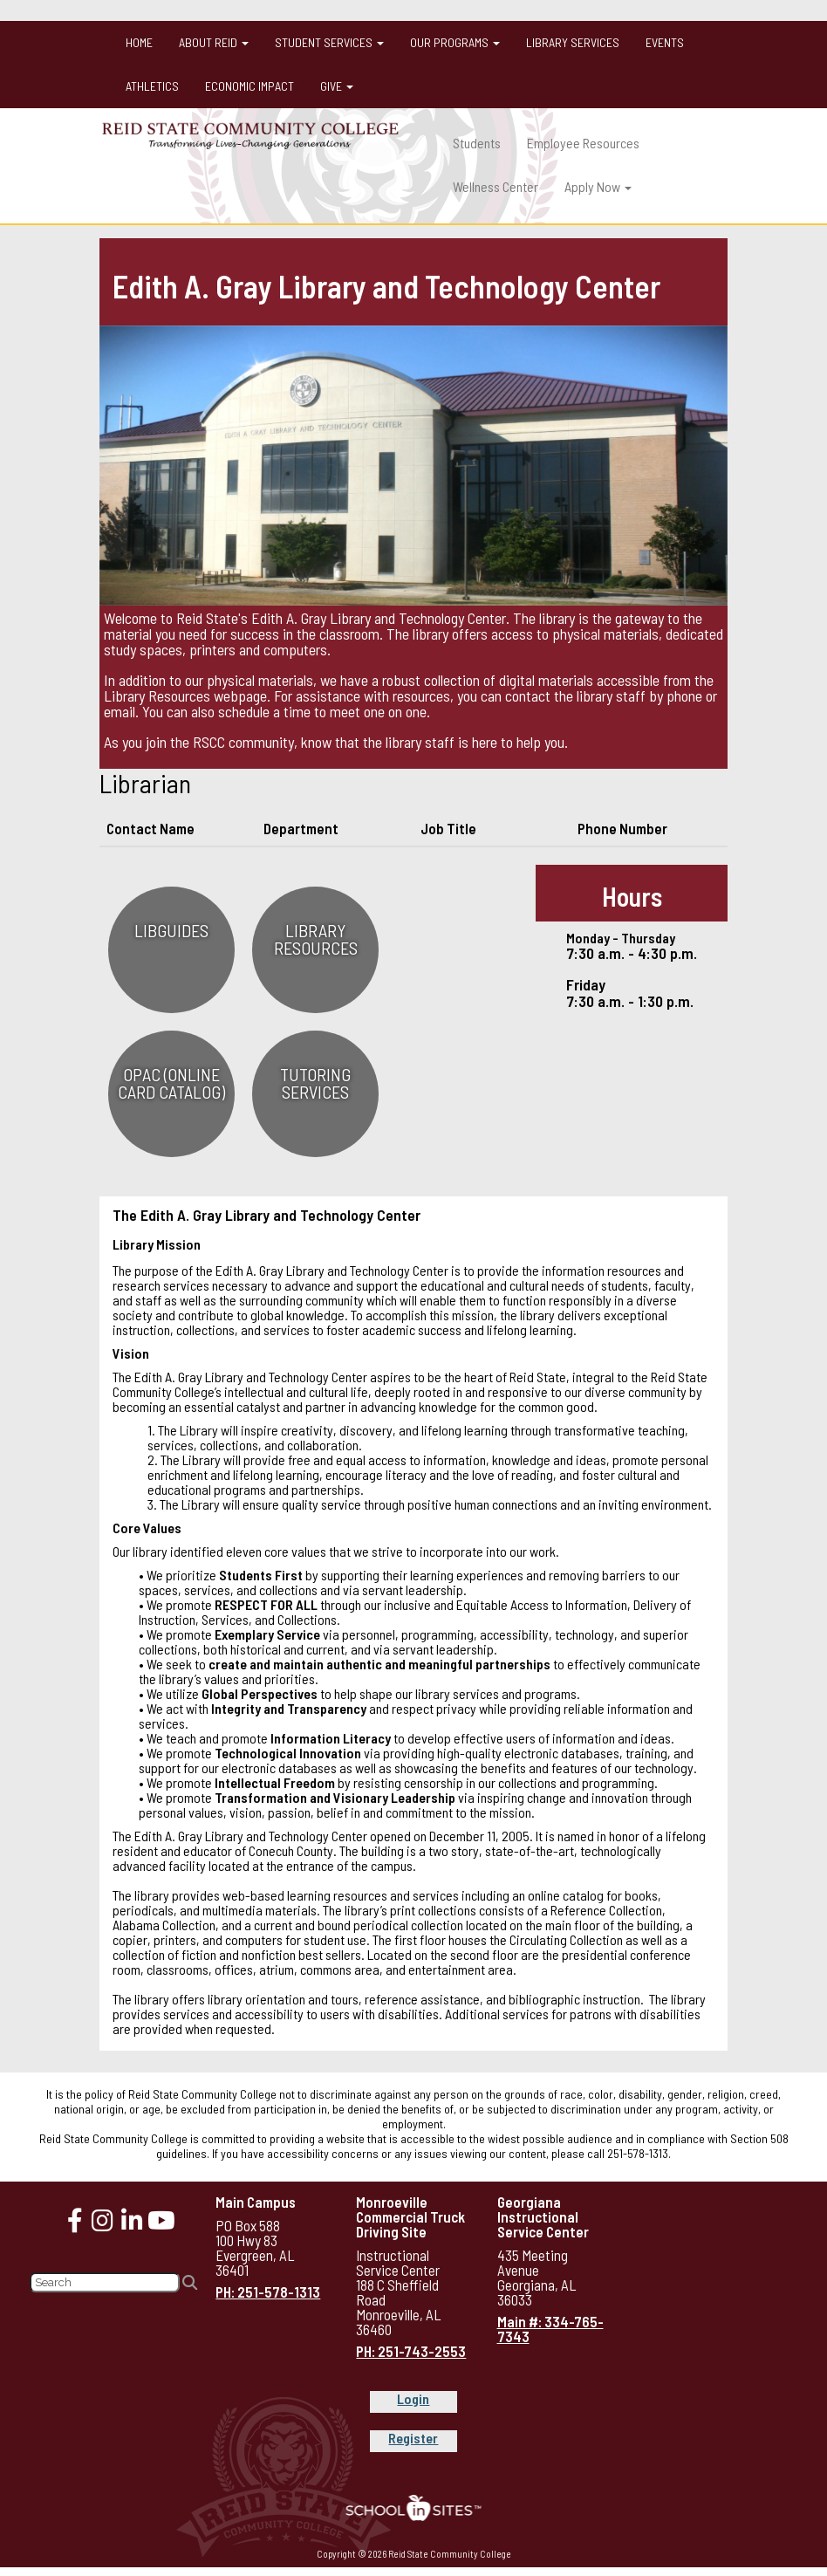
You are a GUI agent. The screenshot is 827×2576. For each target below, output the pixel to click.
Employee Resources (583, 142)
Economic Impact (249, 86)
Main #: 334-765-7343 (550, 2328)
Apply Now (598, 186)
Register (413, 2437)
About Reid (214, 42)
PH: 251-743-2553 (411, 2351)
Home (139, 42)
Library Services (572, 42)
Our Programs (455, 42)
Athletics (152, 86)
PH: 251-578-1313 (267, 2291)
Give (336, 86)
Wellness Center (495, 186)
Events (665, 42)
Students (477, 142)
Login (413, 2398)
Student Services (329, 42)
